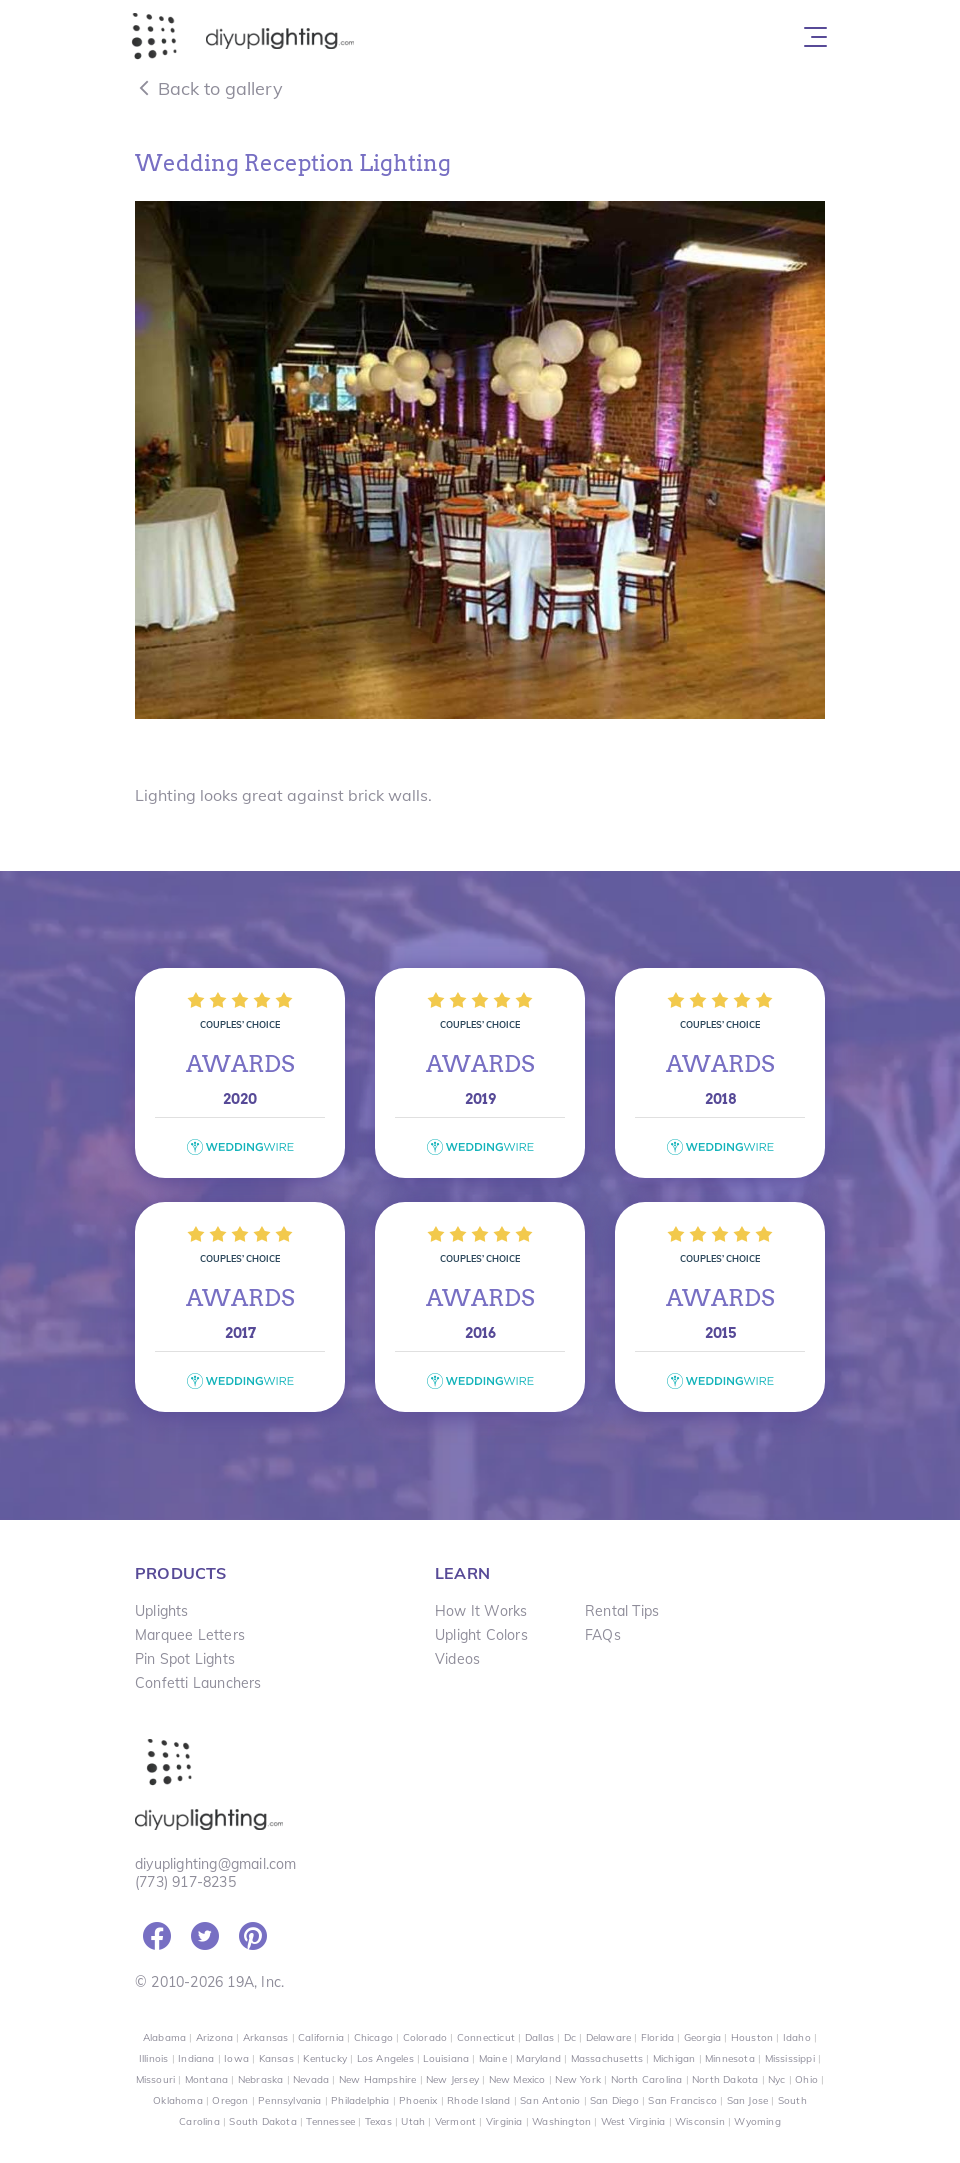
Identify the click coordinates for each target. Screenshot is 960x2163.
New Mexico (517, 2079)
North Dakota (725, 2079)
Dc (570, 2037)
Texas (378, 2121)
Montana (206, 2079)
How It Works (481, 1611)
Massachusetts (607, 2058)
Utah (413, 2121)
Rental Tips (622, 1611)
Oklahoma (178, 2100)
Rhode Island (478, 2100)
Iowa (236, 2058)
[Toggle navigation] (815, 37)
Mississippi (790, 2058)
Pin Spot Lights (185, 1659)
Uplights (162, 1611)
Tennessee (330, 2121)
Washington (561, 2121)
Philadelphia (360, 2100)
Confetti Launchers (198, 1683)
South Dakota (262, 2121)
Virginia (504, 2121)
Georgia (702, 2037)
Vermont (455, 2121)
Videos (457, 1659)
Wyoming (757, 2121)
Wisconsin (700, 2121)
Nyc (777, 2079)
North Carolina (647, 2079)
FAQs (603, 1635)
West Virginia (633, 2121)
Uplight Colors (481, 1635)
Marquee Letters (190, 1635)
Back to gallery (209, 88)
